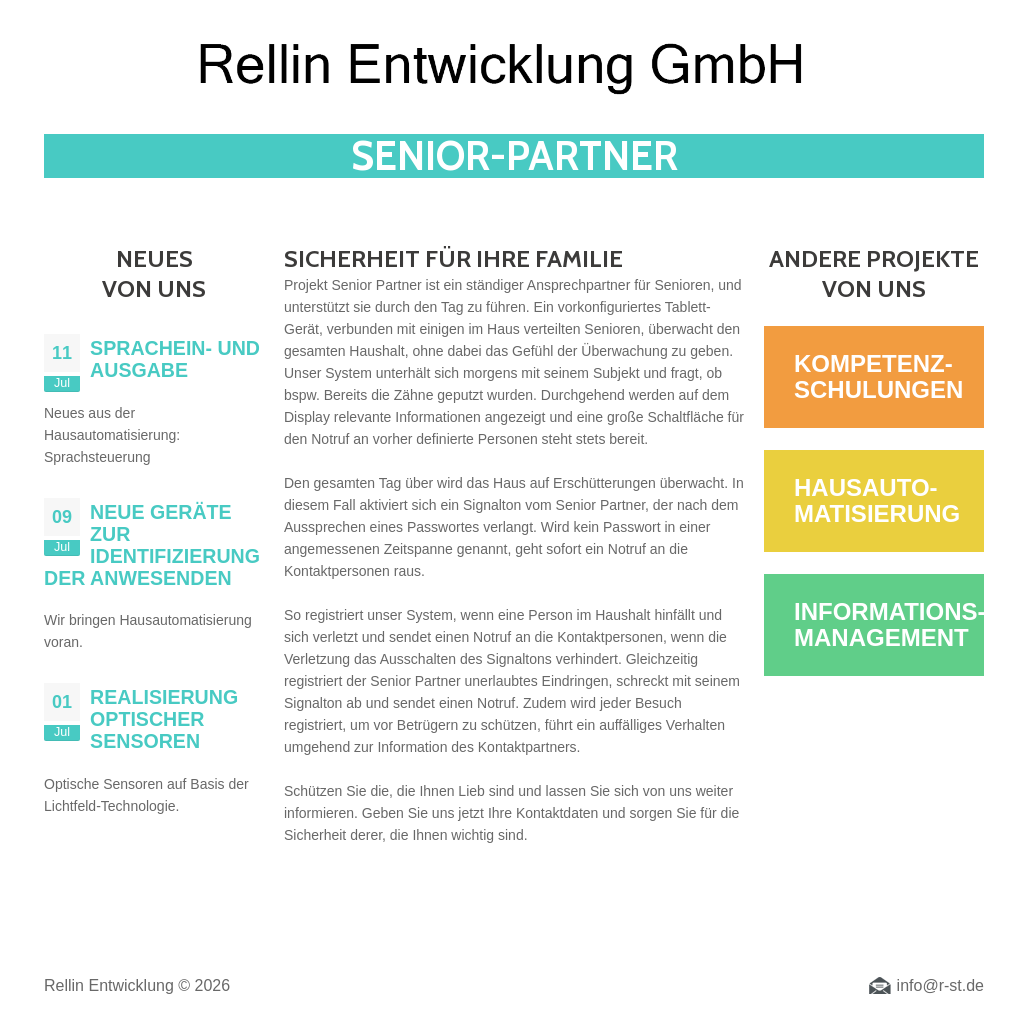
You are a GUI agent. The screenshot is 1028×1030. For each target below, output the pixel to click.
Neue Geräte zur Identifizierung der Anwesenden (152, 545)
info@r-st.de (940, 985)
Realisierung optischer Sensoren (164, 719)
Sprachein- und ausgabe (175, 359)
